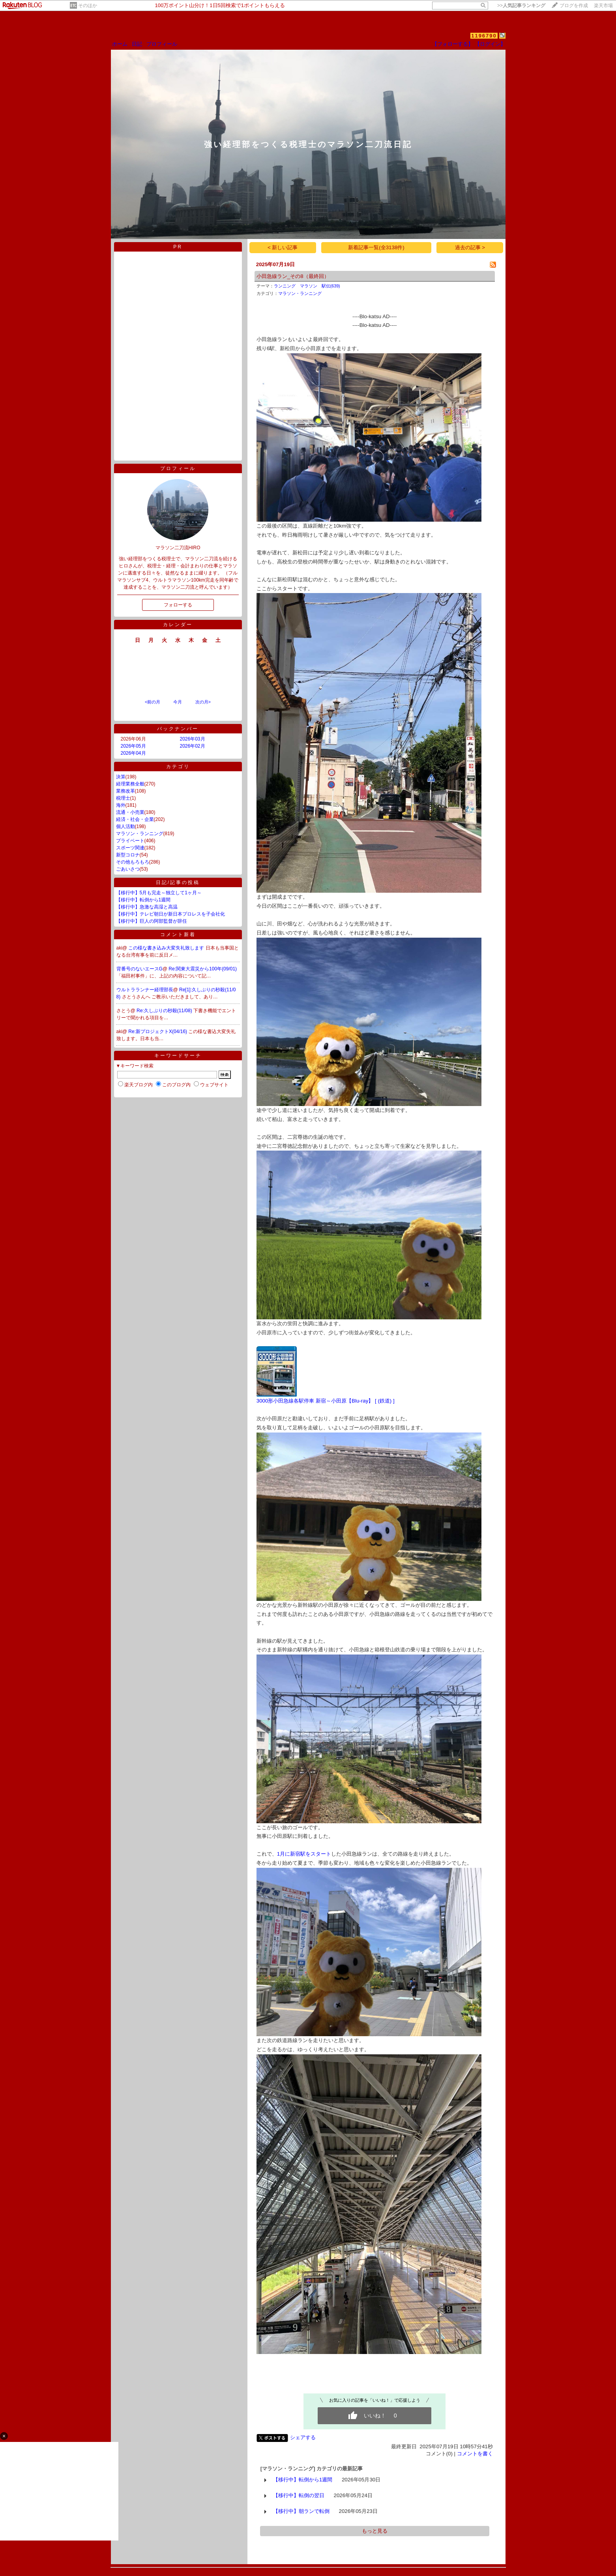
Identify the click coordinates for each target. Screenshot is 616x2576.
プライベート (130, 840)
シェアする (303, 2437)
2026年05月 (133, 746)
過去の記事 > (470, 247)
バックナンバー (177, 728)
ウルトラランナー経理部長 (144, 989)
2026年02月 (192, 746)
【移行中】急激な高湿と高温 (147, 907)
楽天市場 (603, 5)
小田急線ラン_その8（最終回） (293, 276)
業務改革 (125, 791)
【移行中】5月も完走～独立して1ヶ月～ (159, 892)
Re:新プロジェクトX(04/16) (158, 1031)
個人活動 (125, 826)
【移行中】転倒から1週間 (143, 900)
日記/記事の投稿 (178, 882)
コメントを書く (475, 2454)
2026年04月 (133, 753)
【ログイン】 (490, 44)
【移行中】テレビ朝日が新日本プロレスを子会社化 (170, 914)
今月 (177, 701)
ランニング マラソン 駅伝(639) (307, 286)
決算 (120, 777)
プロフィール (161, 44)
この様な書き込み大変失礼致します (166, 948)
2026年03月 (192, 739)
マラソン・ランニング (139, 833)
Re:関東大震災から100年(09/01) (203, 969)
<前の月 (152, 701)
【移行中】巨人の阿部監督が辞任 (151, 921)
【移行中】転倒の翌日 (298, 2495)
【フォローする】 (452, 44)
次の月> (203, 701)
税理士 (123, 798)
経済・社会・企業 (135, 819)
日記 (137, 44)
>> (521, 5)
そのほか (87, 5)
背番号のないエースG (139, 969)
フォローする (178, 605)
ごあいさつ (128, 869)
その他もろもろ (132, 862)
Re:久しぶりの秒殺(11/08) (165, 1010)
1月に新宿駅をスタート (304, 1854)
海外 (120, 805)
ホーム (119, 44)
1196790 (484, 36)
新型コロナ (128, 855)
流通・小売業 (130, 812)
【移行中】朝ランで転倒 (301, 2511)
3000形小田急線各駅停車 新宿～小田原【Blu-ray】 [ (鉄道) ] (326, 1401)
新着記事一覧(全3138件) (376, 247)
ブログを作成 (574, 5)
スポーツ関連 (130, 848)
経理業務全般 (130, 784)
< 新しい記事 (283, 247)
